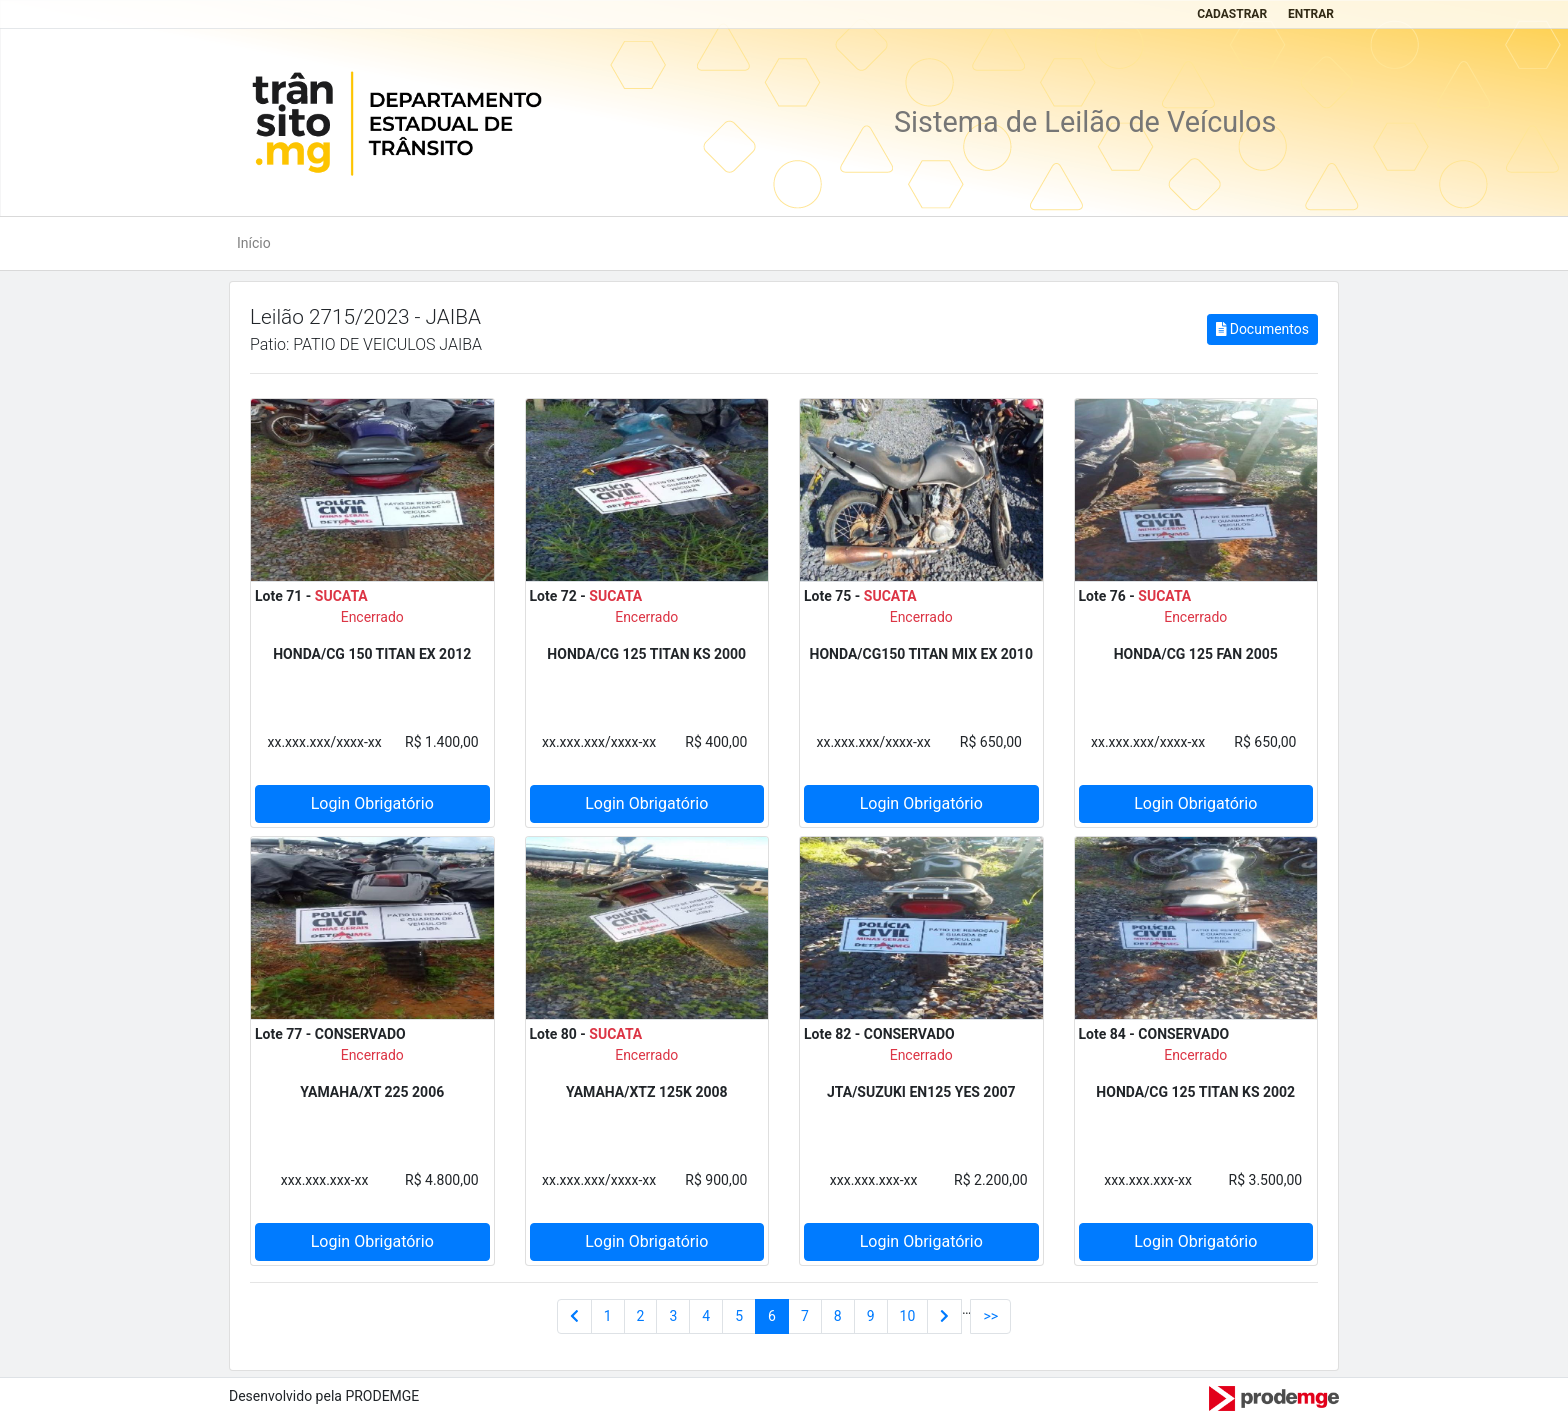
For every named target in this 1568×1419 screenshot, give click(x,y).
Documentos (1262, 329)
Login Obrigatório (372, 803)
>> (990, 1316)
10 (908, 1316)
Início (254, 243)
